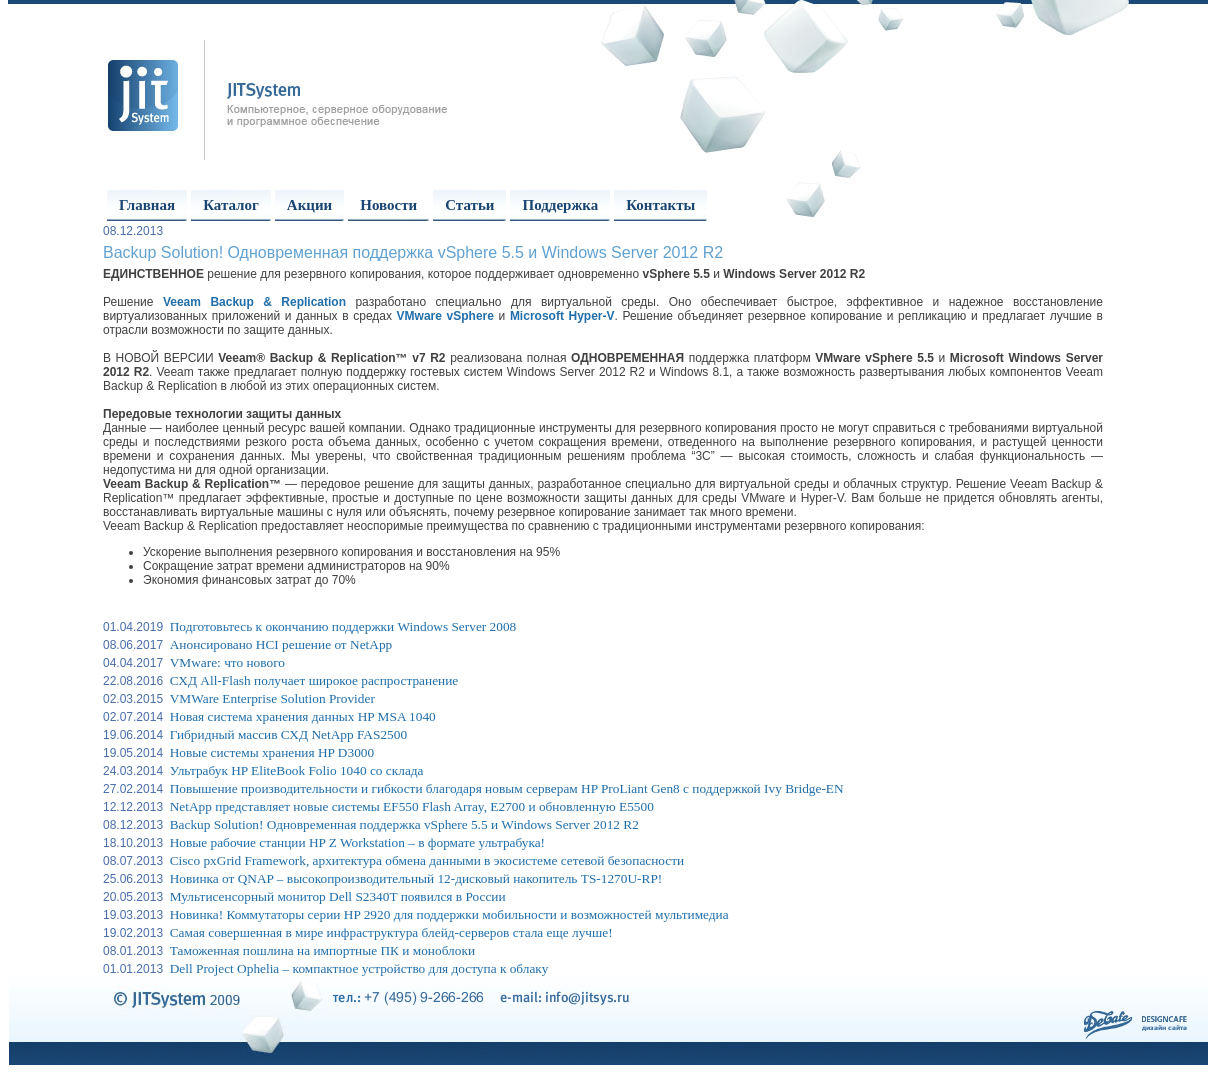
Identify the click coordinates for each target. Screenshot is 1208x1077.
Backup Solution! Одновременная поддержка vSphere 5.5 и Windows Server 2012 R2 (404, 824)
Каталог (231, 205)
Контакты (660, 205)
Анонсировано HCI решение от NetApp (281, 644)
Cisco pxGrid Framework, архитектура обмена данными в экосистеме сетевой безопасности (427, 860)
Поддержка (560, 205)
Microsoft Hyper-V (562, 316)
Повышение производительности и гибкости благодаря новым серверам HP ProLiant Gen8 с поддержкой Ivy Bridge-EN (507, 788)
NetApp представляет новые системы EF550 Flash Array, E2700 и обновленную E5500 (412, 806)
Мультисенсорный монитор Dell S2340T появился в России (338, 896)
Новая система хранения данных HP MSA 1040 (303, 716)
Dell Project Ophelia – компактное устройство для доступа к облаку (359, 968)
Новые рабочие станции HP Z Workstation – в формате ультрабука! (357, 842)
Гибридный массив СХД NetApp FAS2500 (288, 734)
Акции (309, 205)
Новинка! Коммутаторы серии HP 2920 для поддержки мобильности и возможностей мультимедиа (449, 914)
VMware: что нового (227, 662)
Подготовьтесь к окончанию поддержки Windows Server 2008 (343, 626)
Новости (388, 205)
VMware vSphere (445, 316)
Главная (147, 205)
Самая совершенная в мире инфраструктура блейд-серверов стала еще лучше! (391, 932)
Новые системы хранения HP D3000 (272, 752)
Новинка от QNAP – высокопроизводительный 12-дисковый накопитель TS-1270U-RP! (416, 878)
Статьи (469, 205)
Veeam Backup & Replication (254, 302)
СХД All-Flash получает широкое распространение (314, 680)
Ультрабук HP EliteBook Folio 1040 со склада (297, 770)
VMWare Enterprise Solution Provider (272, 698)
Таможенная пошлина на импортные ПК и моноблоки (322, 950)
